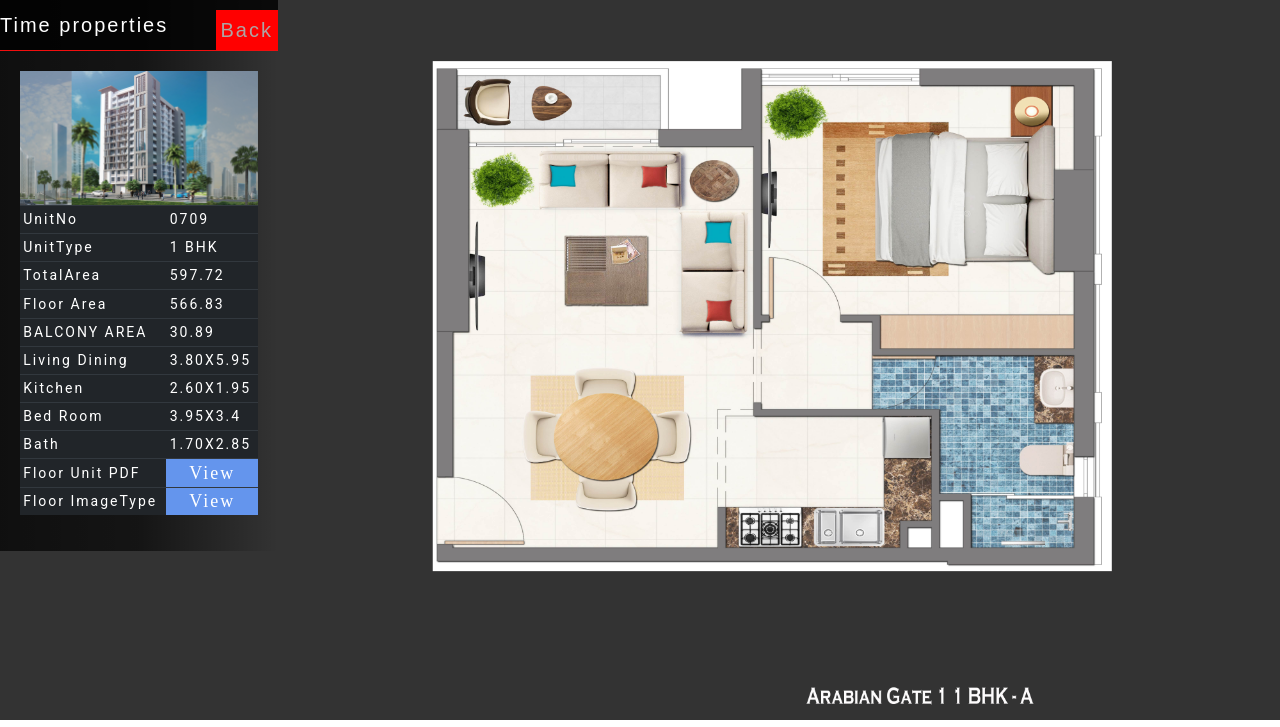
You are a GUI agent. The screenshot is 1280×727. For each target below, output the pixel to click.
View (212, 473)
